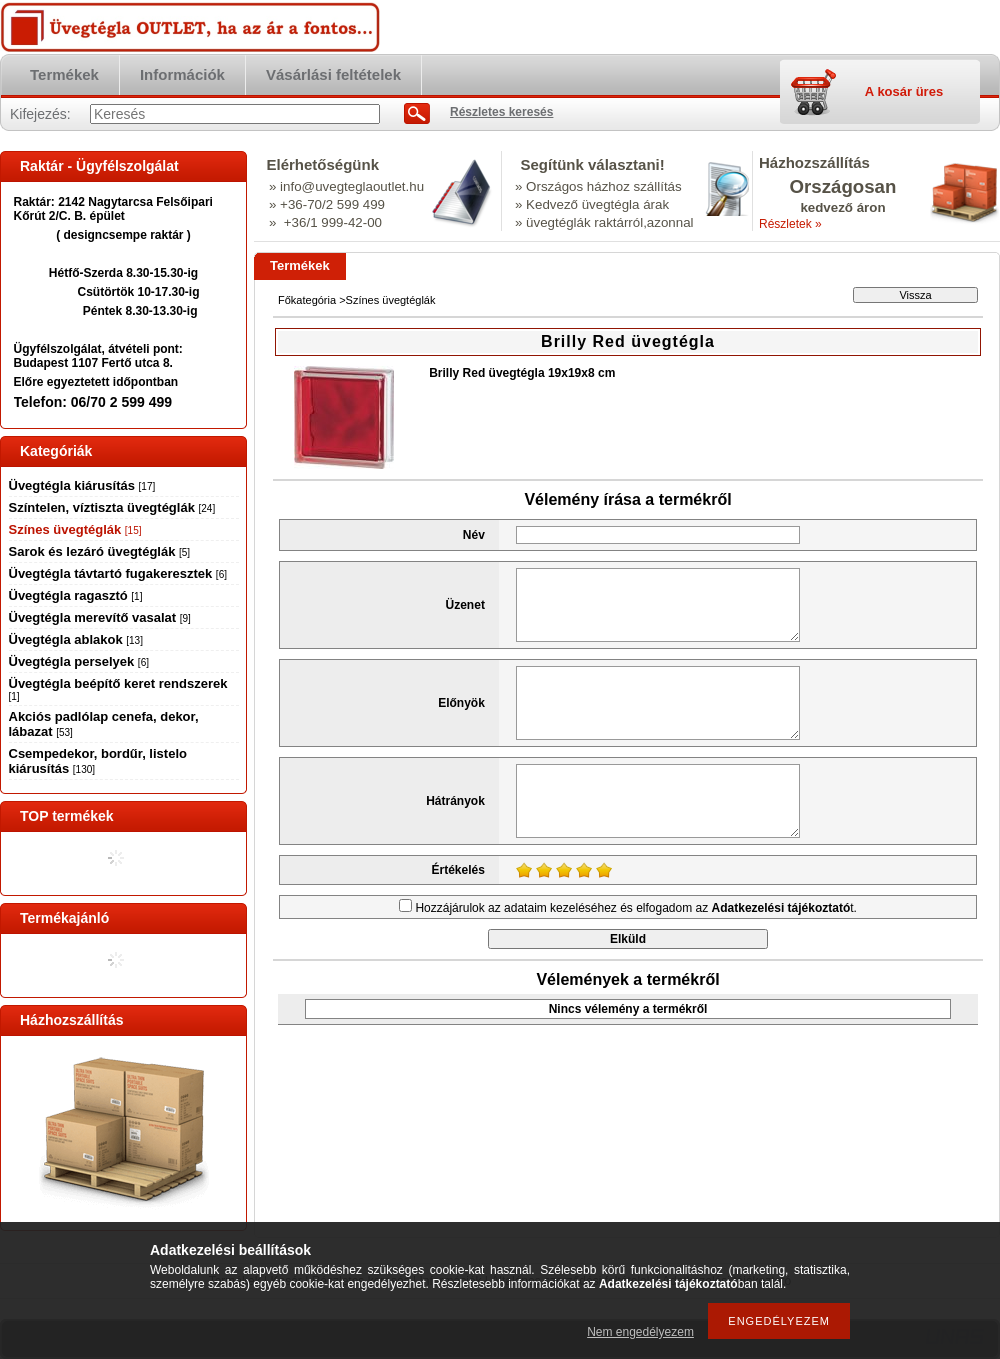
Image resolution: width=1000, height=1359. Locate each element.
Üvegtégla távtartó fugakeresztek (118, 573)
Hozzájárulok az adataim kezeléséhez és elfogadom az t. (636, 908)
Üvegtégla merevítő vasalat (100, 617)
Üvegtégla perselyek (79, 661)
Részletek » (790, 224)
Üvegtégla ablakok (76, 639)
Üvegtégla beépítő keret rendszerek (118, 689)
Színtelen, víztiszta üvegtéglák (112, 507)
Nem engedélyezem (640, 1332)
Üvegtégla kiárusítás (82, 485)
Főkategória (307, 300)
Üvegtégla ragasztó (76, 595)
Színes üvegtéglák (75, 529)
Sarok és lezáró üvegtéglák (100, 551)
